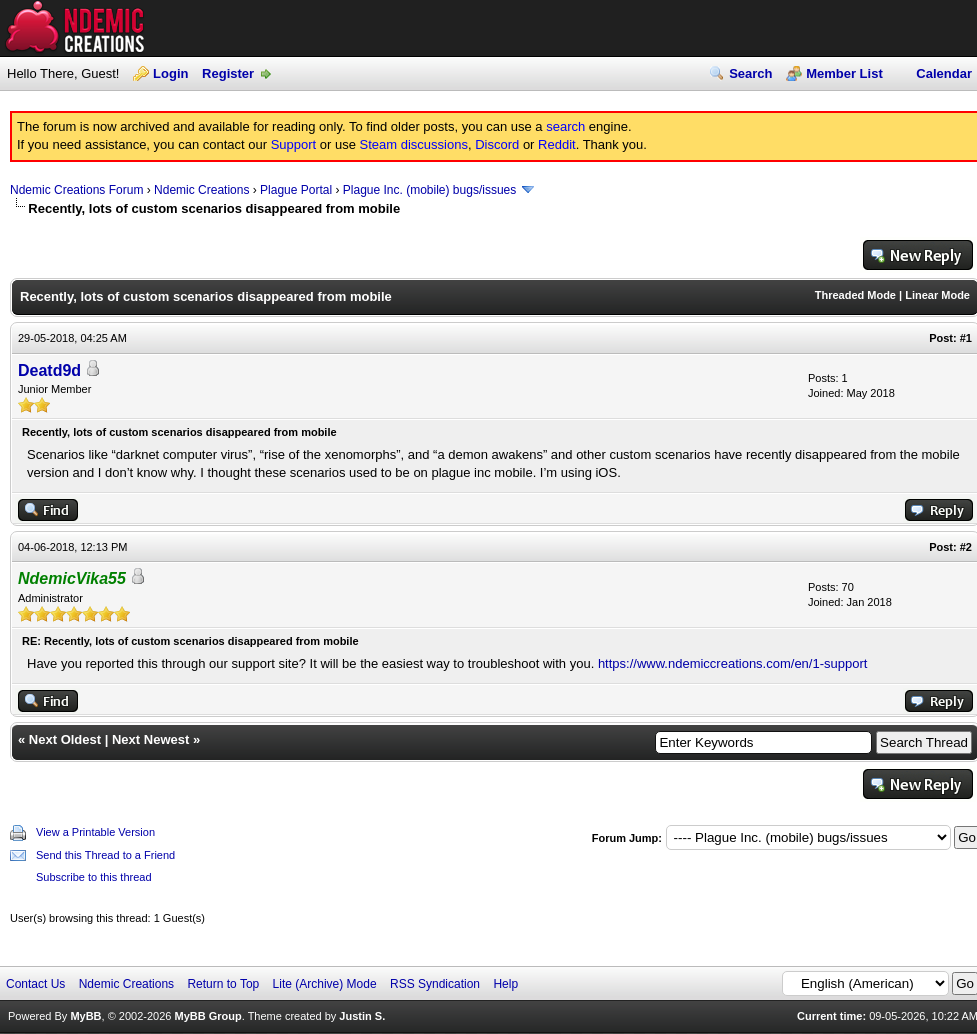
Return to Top (223, 984)
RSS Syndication (435, 984)
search (565, 126)
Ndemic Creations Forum (76, 190)
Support (294, 144)
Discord (497, 144)
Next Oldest (65, 739)
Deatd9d (49, 370)
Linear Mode (937, 295)
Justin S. (362, 1016)
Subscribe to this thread (94, 877)
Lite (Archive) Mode (325, 984)
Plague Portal (296, 190)
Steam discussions (414, 144)
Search (750, 73)
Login (170, 73)
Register (228, 73)
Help (505, 984)
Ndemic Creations (201, 190)
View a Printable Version (95, 832)
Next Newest (150, 739)
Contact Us (35, 984)
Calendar (944, 73)
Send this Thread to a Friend (105, 855)
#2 (966, 547)
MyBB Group (207, 1016)
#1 (966, 338)
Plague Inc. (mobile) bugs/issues (429, 190)
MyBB (85, 1016)
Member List (844, 73)
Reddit (557, 144)
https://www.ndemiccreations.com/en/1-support (733, 663)
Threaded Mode (855, 295)
